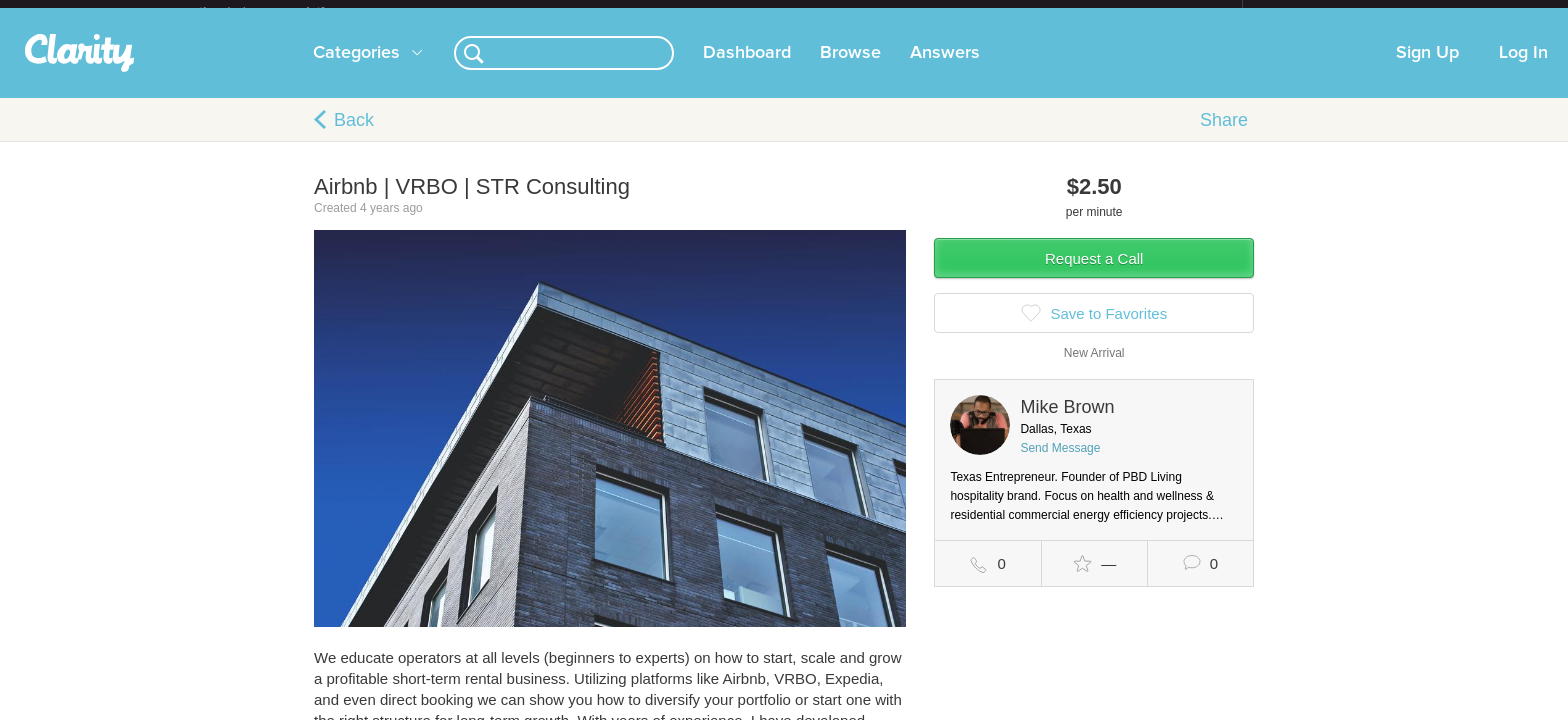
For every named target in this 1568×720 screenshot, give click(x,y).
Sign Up (1427, 69)
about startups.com (1313, 13)
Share (1224, 136)
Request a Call (1094, 274)
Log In (1523, 69)
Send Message (1060, 464)
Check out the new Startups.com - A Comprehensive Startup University (1024, 13)
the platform (283, 11)
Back (354, 136)
